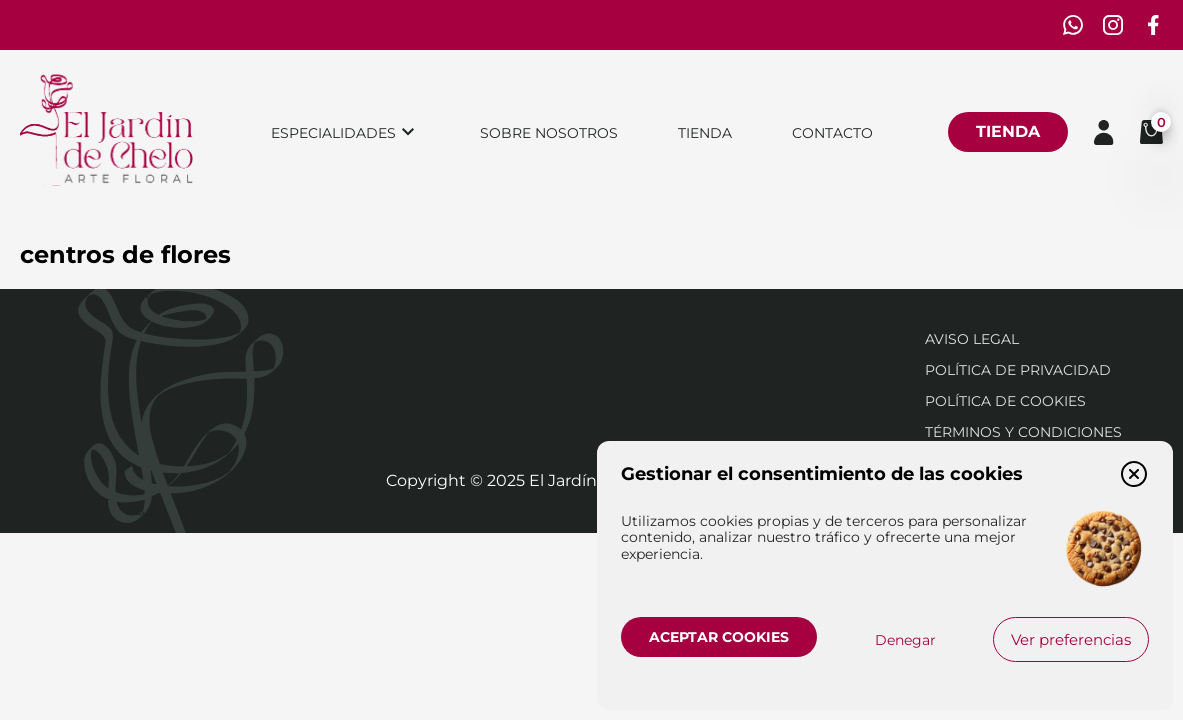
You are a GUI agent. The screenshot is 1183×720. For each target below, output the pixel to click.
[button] (1134, 474)
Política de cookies (1005, 401)
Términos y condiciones (1023, 432)
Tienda (705, 133)
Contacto (832, 133)
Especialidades (333, 133)
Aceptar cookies (719, 637)
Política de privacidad (1018, 370)
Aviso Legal (972, 339)
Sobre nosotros (549, 133)
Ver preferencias (1071, 639)
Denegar (905, 640)
